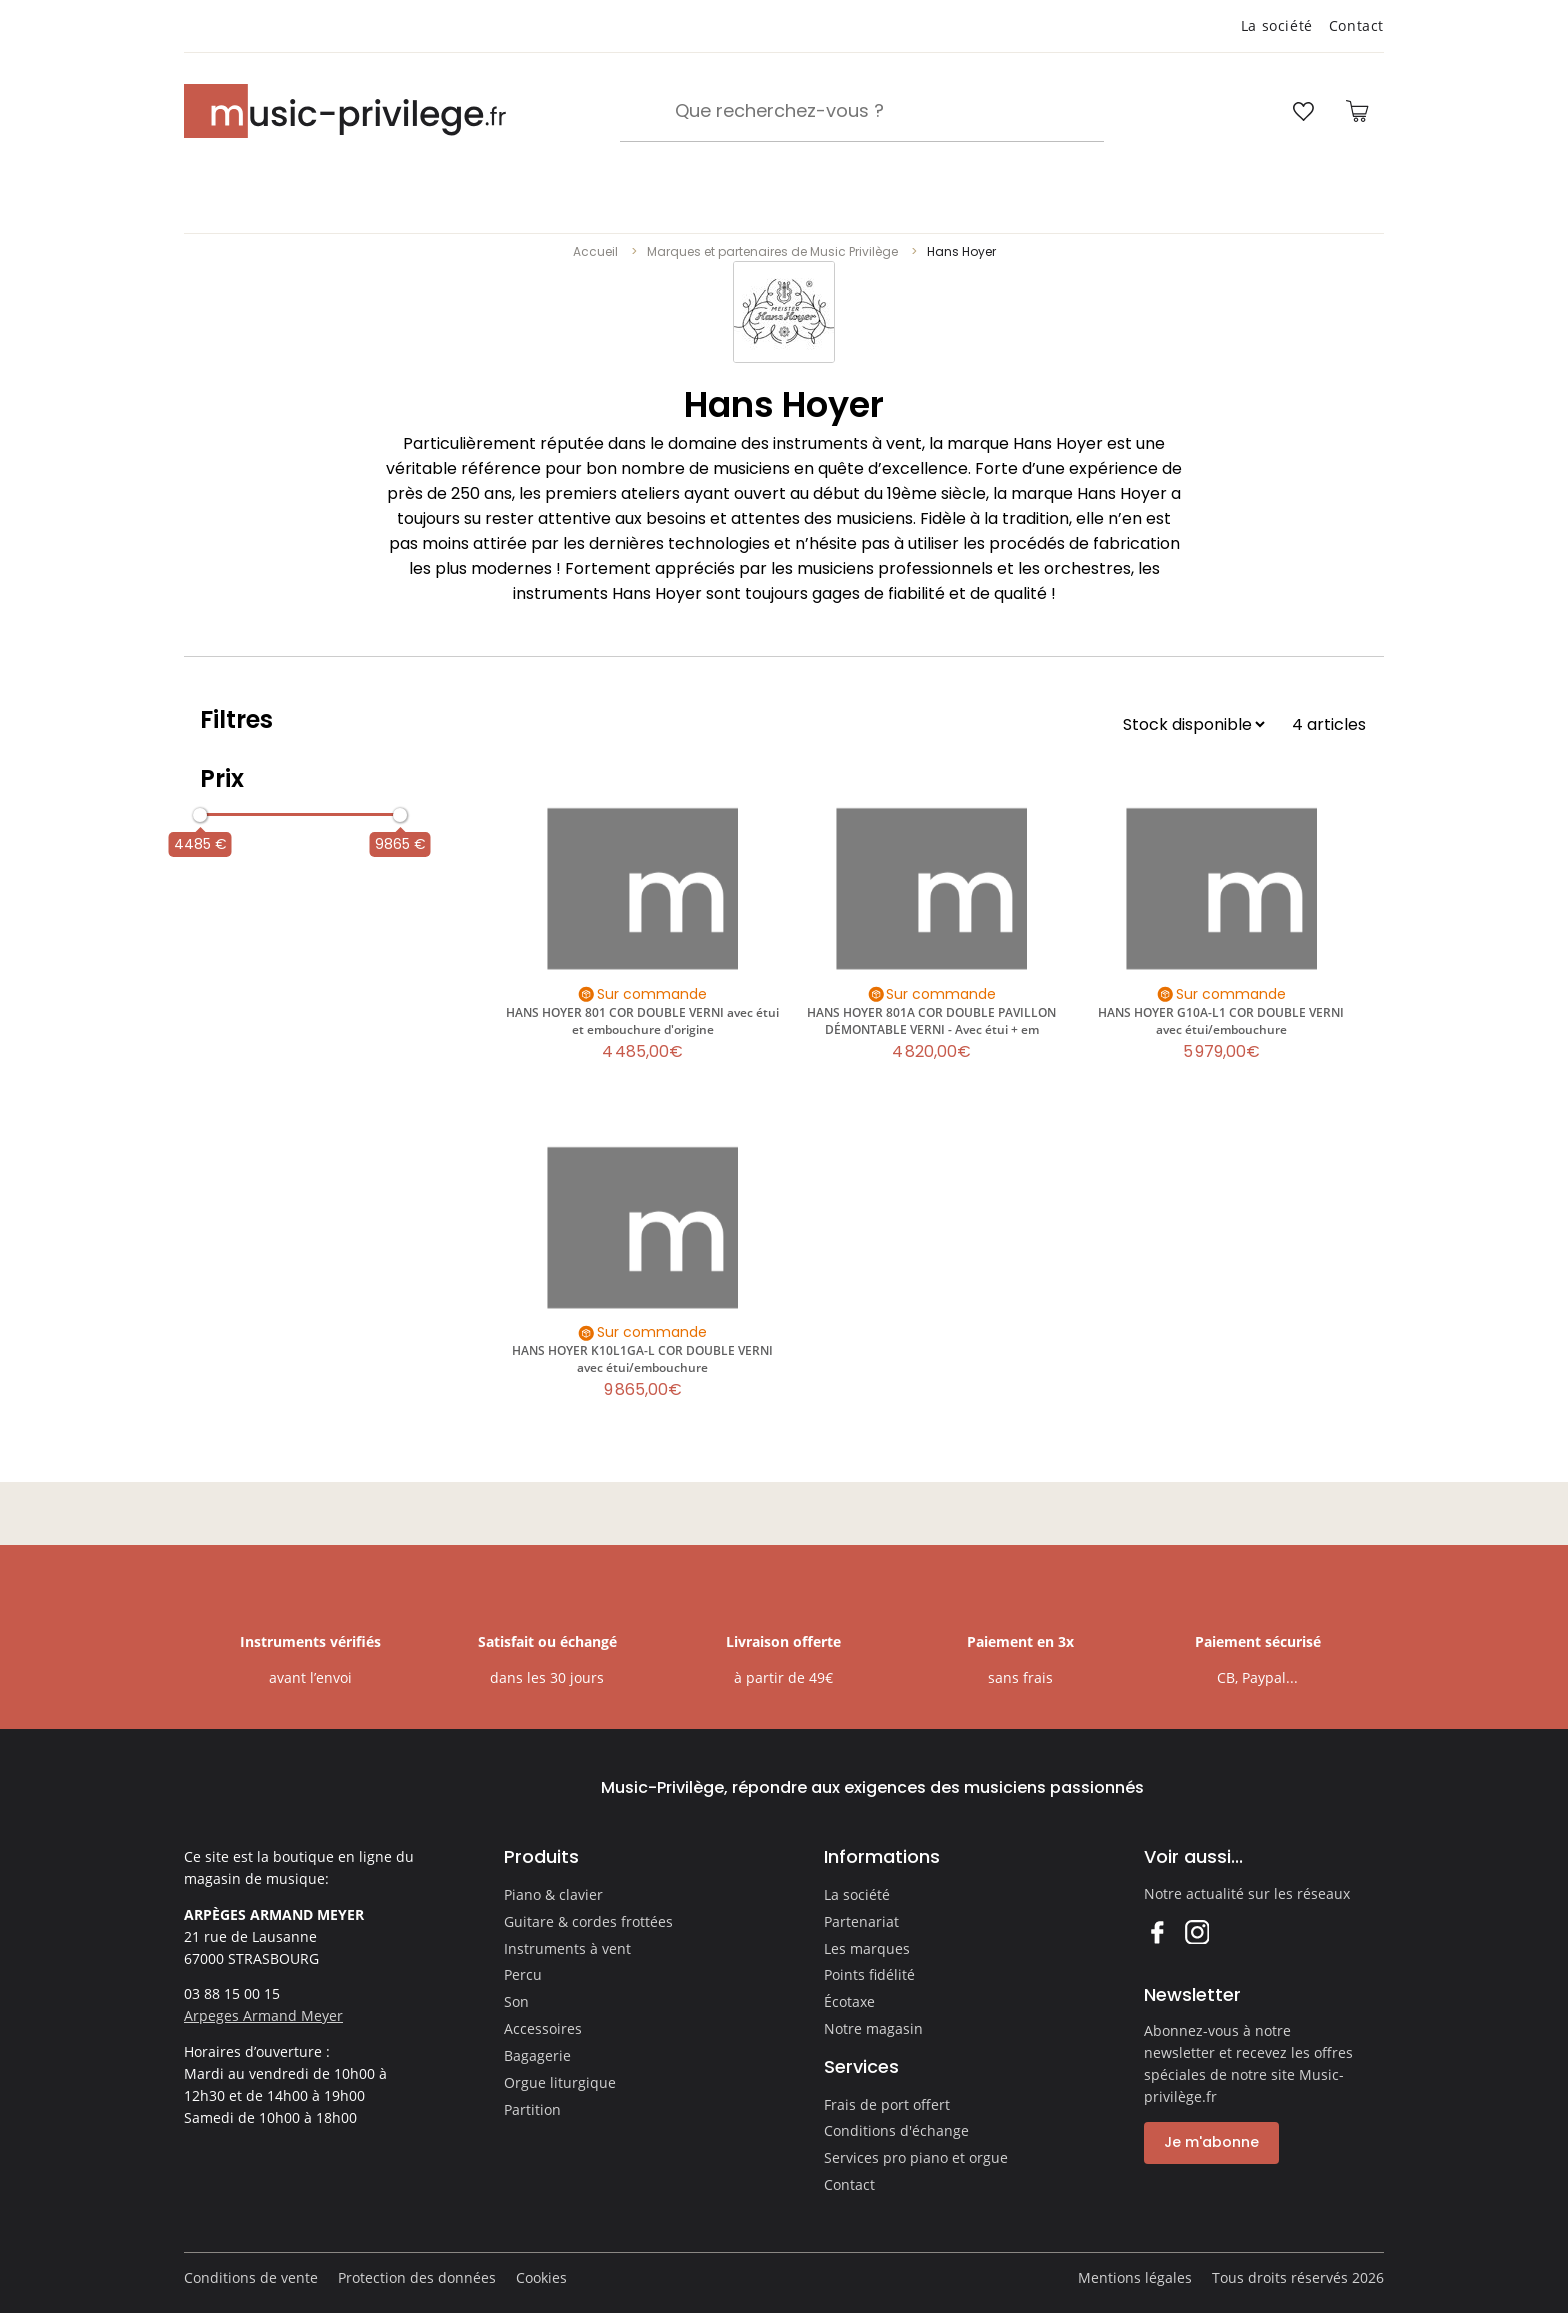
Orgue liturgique (560, 2082)
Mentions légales (1135, 2277)
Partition (532, 2109)
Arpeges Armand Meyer (263, 2015)
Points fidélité (869, 1974)
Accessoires (543, 2028)
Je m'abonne (1211, 2142)
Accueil (595, 251)
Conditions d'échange (896, 2130)
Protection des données (417, 2277)
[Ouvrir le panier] (1357, 111)
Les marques (867, 1948)
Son (516, 2001)
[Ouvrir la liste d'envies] (1303, 111)
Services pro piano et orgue (916, 2157)
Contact (1356, 25)
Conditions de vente (251, 2277)
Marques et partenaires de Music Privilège (772, 251)
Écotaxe (849, 2001)
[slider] (200, 815)
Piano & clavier (553, 1894)
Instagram (1196, 1931)
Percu (523, 1974)
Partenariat (861, 1921)
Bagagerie (537, 2055)
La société (1277, 25)
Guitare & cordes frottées (588, 1921)
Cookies (541, 2277)
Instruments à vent (567, 1948)
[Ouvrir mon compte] (1246, 111)
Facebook (1156, 1931)
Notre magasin (873, 2028)
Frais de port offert (887, 2104)
